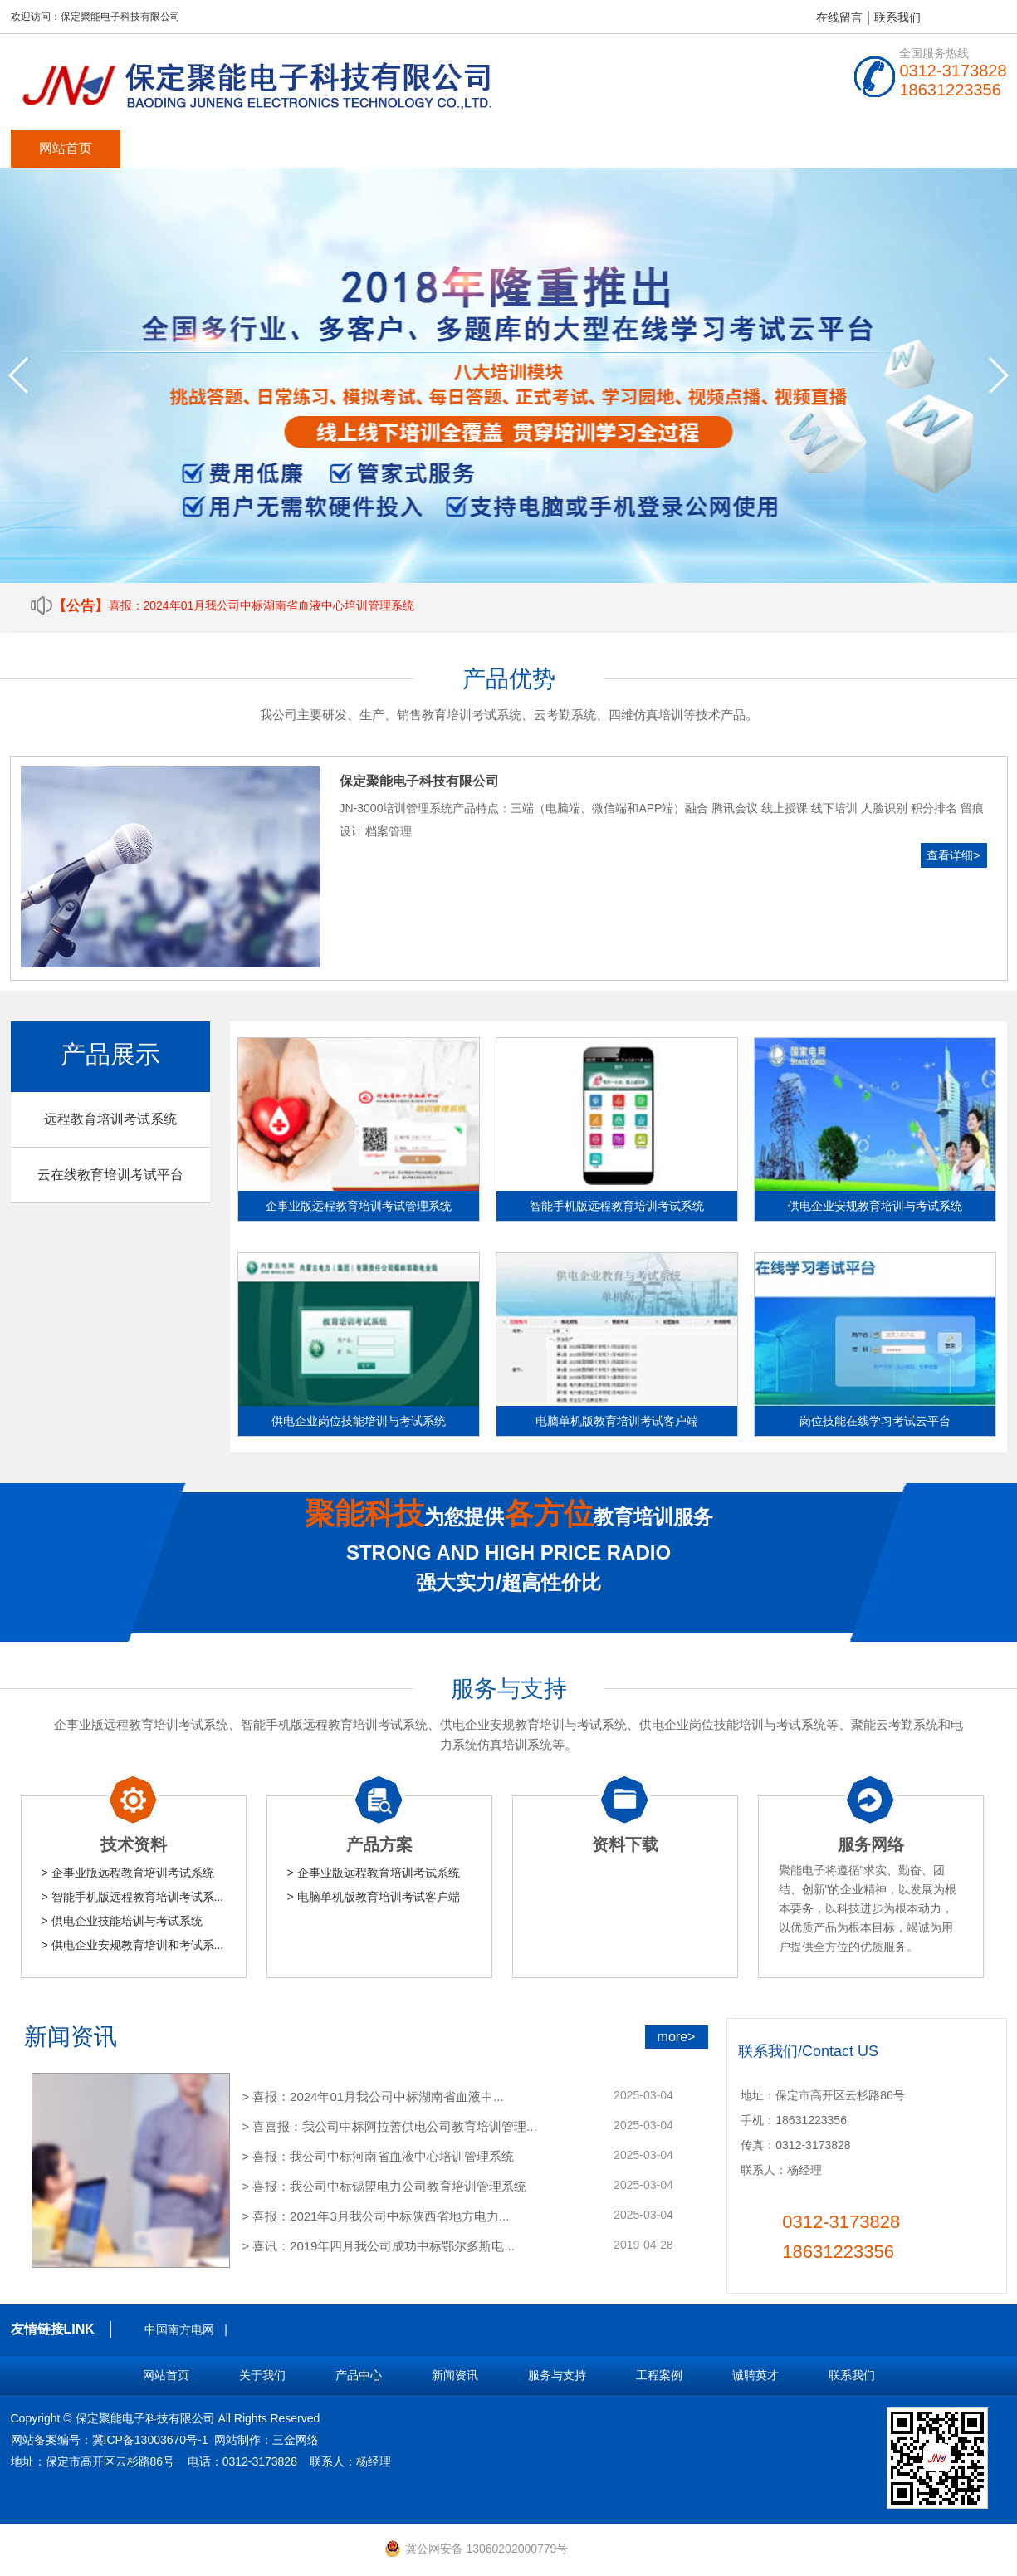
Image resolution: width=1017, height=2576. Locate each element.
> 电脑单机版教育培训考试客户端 (373, 1896)
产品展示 (110, 1054)
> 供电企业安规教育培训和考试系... (133, 1945)
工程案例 (613, 148)
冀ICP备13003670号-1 (150, 2439)
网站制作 (237, 2439)
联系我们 (897, 17)
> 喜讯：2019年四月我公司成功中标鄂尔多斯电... (378, 2246)
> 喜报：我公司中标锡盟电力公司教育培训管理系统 (384, 2186)
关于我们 (175, 148)
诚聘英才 (723, 148)
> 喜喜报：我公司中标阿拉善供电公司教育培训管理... (389, 2126)
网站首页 (65, 148)
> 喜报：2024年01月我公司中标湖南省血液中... (372, 2096)
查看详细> (953, 855)
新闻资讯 (394, 148)
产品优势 (508, 679)
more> (677, 2037)
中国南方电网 (179, 2329)
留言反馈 (832, 148)
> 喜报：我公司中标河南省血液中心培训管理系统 (378, 2156)
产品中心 (284, 148)
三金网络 (295, 2439)
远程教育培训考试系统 (110, 1119)
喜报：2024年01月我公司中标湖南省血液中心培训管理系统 (262, 605)
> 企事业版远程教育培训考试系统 (128, 1872)
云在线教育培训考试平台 (110, 1175)
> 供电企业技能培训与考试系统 (122, 1920)
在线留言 (839, 17)
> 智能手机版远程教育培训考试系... (133, 1896)
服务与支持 (504, 148)
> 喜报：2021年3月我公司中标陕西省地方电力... (375, 2216)
